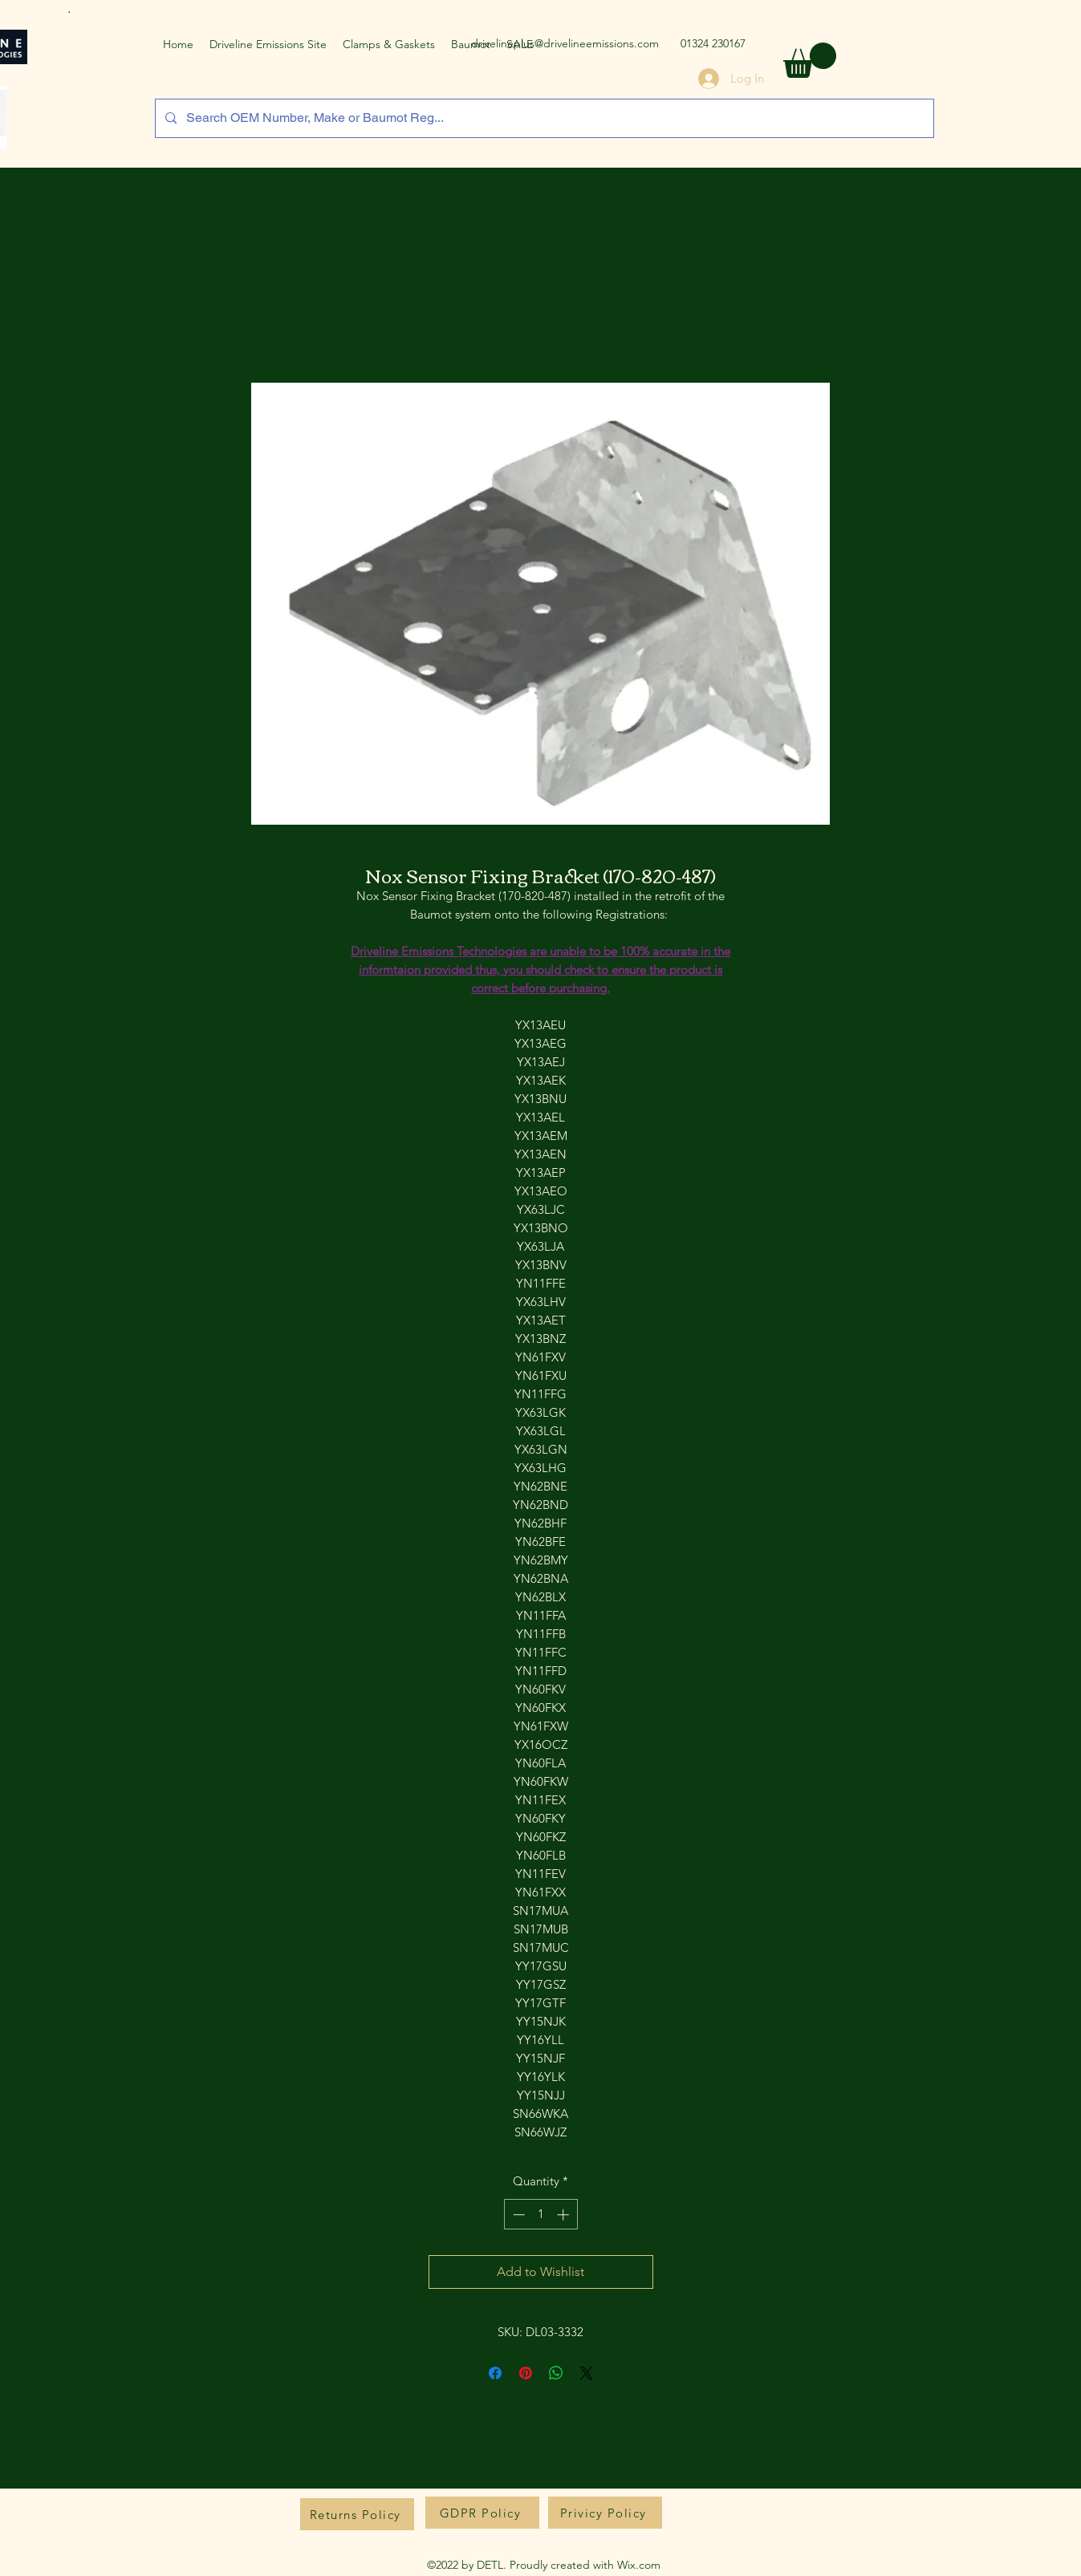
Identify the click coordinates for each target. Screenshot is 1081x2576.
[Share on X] (586, 2373)
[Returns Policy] (357, 2514)
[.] (72, 8)
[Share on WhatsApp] (556, 2373)
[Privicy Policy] (605, 2513)
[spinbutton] (540, 2214)
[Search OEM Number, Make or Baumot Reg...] (543, 118)
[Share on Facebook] (495, 2373)
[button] (809, 60)
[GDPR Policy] (482, 2513)
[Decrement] (517, 2214)
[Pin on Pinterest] (525, 2373)
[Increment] (564, 2214)
